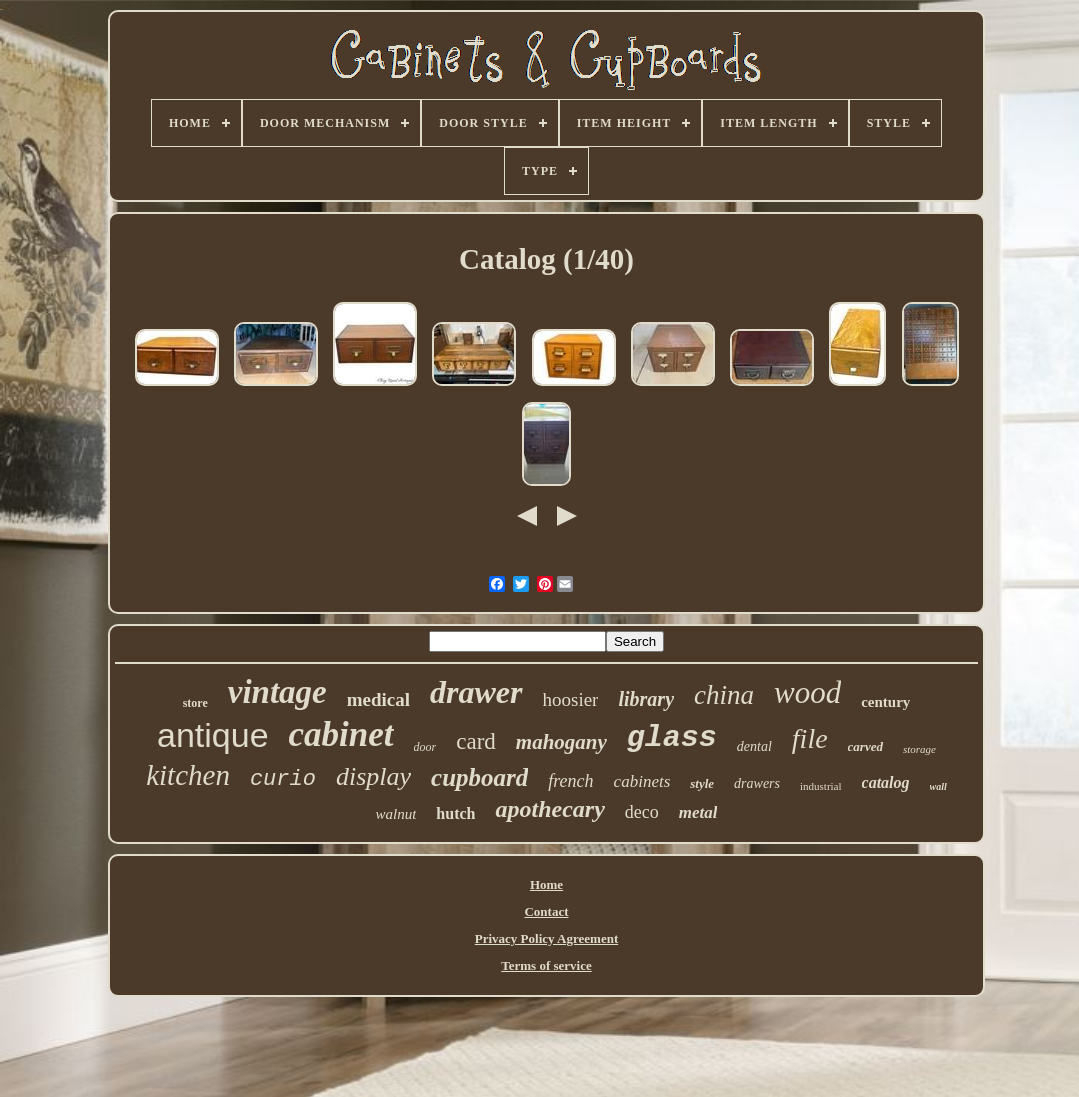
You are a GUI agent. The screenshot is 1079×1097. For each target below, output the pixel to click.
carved (865, 746)
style (702, 783)
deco (642, 812)
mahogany (561, 742)
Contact (546, 911)
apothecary (549, 809)
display (373, 776)
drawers (757, 783)
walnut (396, 814)
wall (938, 786)
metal (698, 812)
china (724, 695)
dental (754, 746)
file (810, 738)
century (885, 702)
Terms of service (546, 965)
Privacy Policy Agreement (546, 938)
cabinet (341, 734)
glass (672, 738)
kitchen (188, 775)
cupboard (479, 777)
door (425, 747)
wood (807, 692)
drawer (476, 692)
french (570, 781)
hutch (455, 813)
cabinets (642, 781)
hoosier (571, 699)
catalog (886, 782)
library (646, 699)
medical (378, 699)
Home (546, 884)
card (476, 741)
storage (919, 749)
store (195, 703)
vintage (277, 692)
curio (283, 779)
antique (213, 735)
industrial (821, 786)
